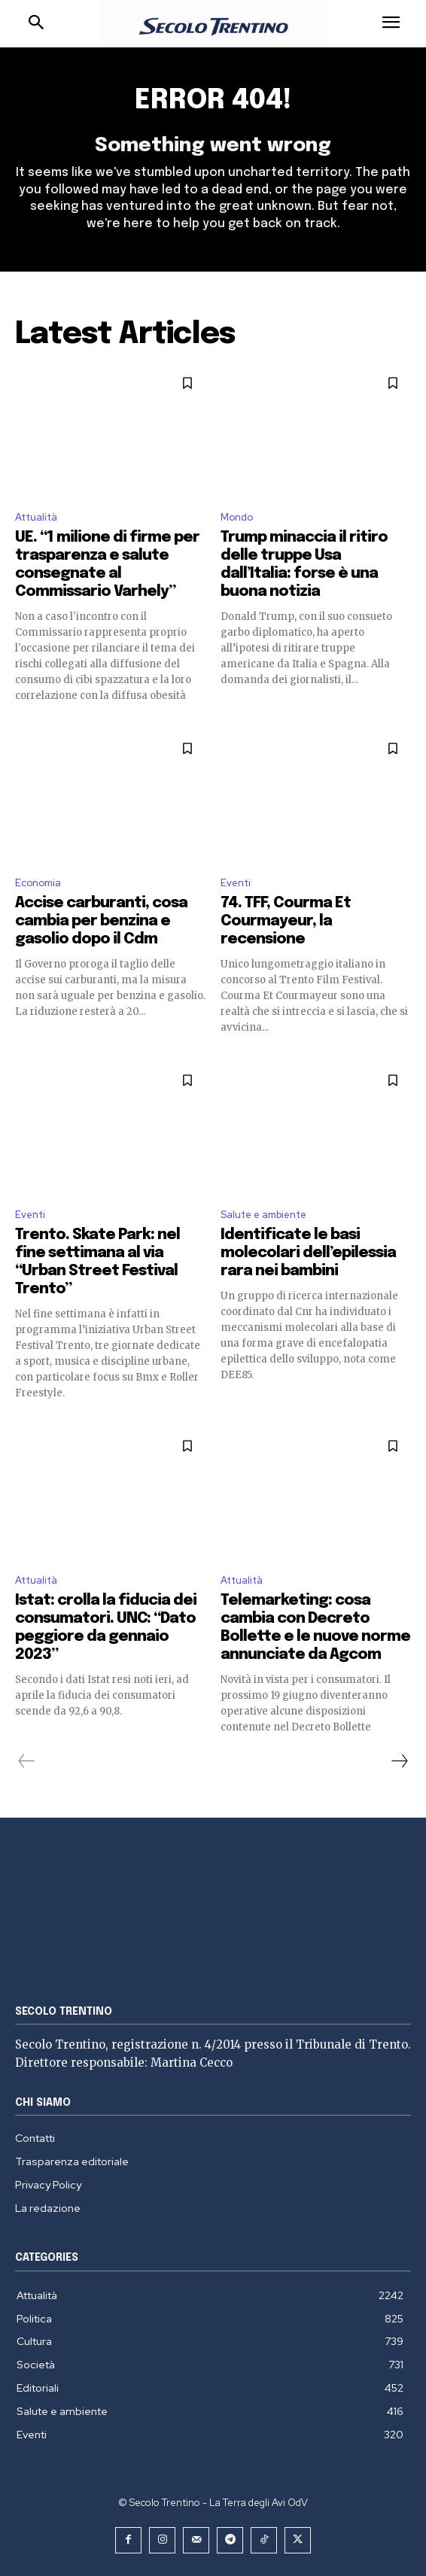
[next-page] (399, 1761)
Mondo (237, 517)
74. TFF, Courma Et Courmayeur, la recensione (286, 921)
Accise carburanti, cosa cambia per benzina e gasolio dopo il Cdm (101, 921)
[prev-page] (26, 1761)
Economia (38, 882)
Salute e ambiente (263, 1214)
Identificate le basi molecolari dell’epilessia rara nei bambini (308, 1253)
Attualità (36, 517)
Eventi (236, 882)
